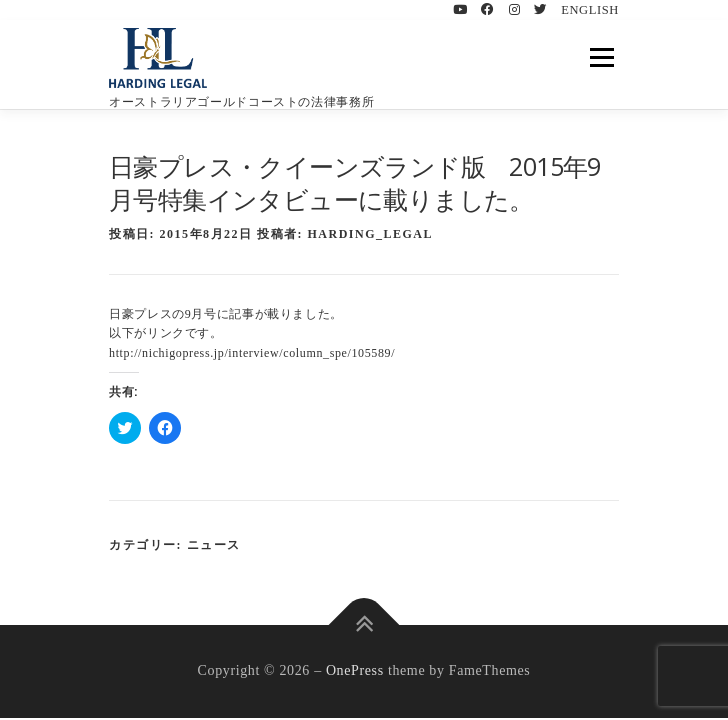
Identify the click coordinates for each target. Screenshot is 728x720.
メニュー (601, 57)
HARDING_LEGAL (371, 234)
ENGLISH (590, 10)
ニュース (214, 545)
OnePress (355, 670)
